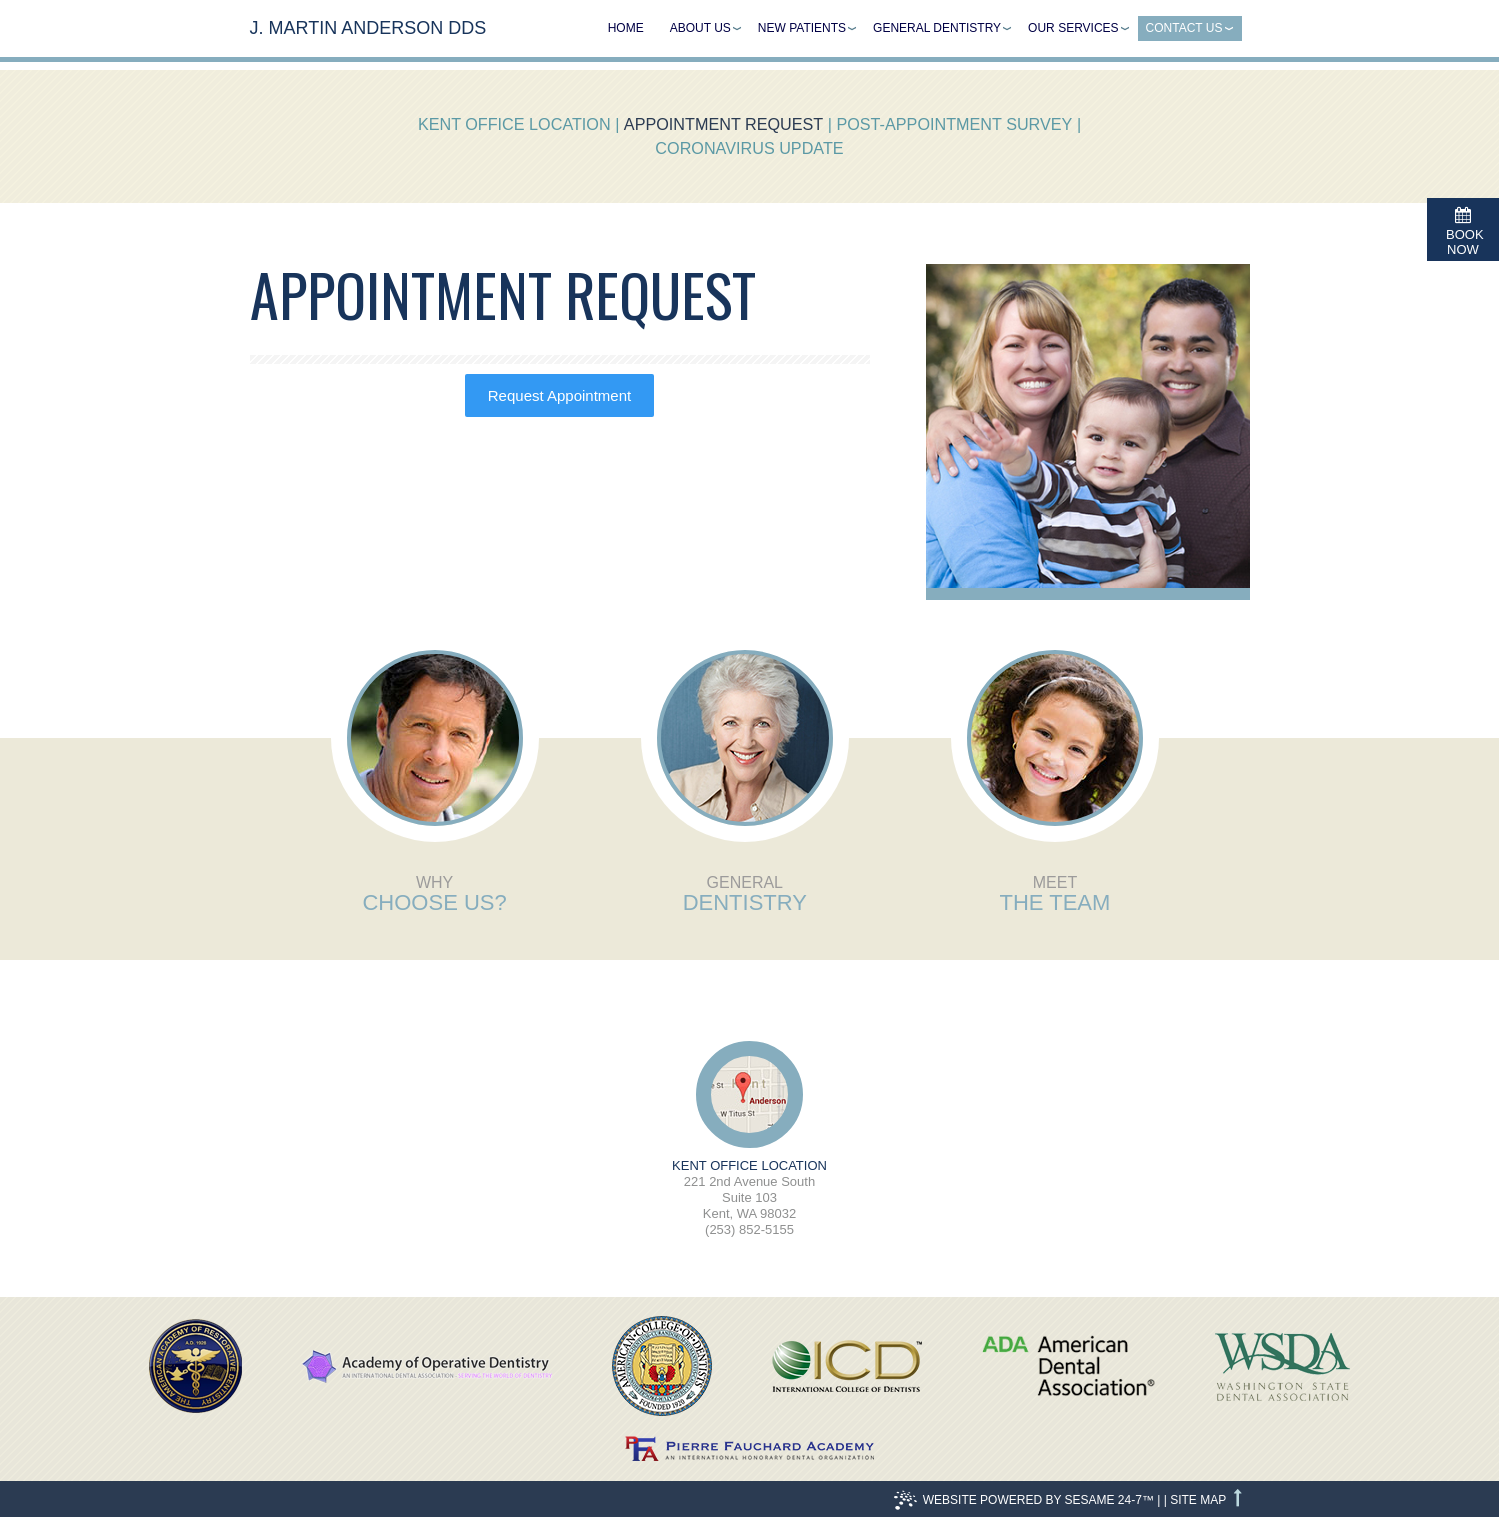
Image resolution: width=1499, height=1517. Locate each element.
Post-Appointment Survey (954, 124)
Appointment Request (723, 124)
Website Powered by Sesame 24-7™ (1024, 1500)
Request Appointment (559, 395)
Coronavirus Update (749, 148)
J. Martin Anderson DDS (368, 28)
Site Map (1198, 1500)
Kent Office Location (514, 124)
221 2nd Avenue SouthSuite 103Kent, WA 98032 (750, 1189)
